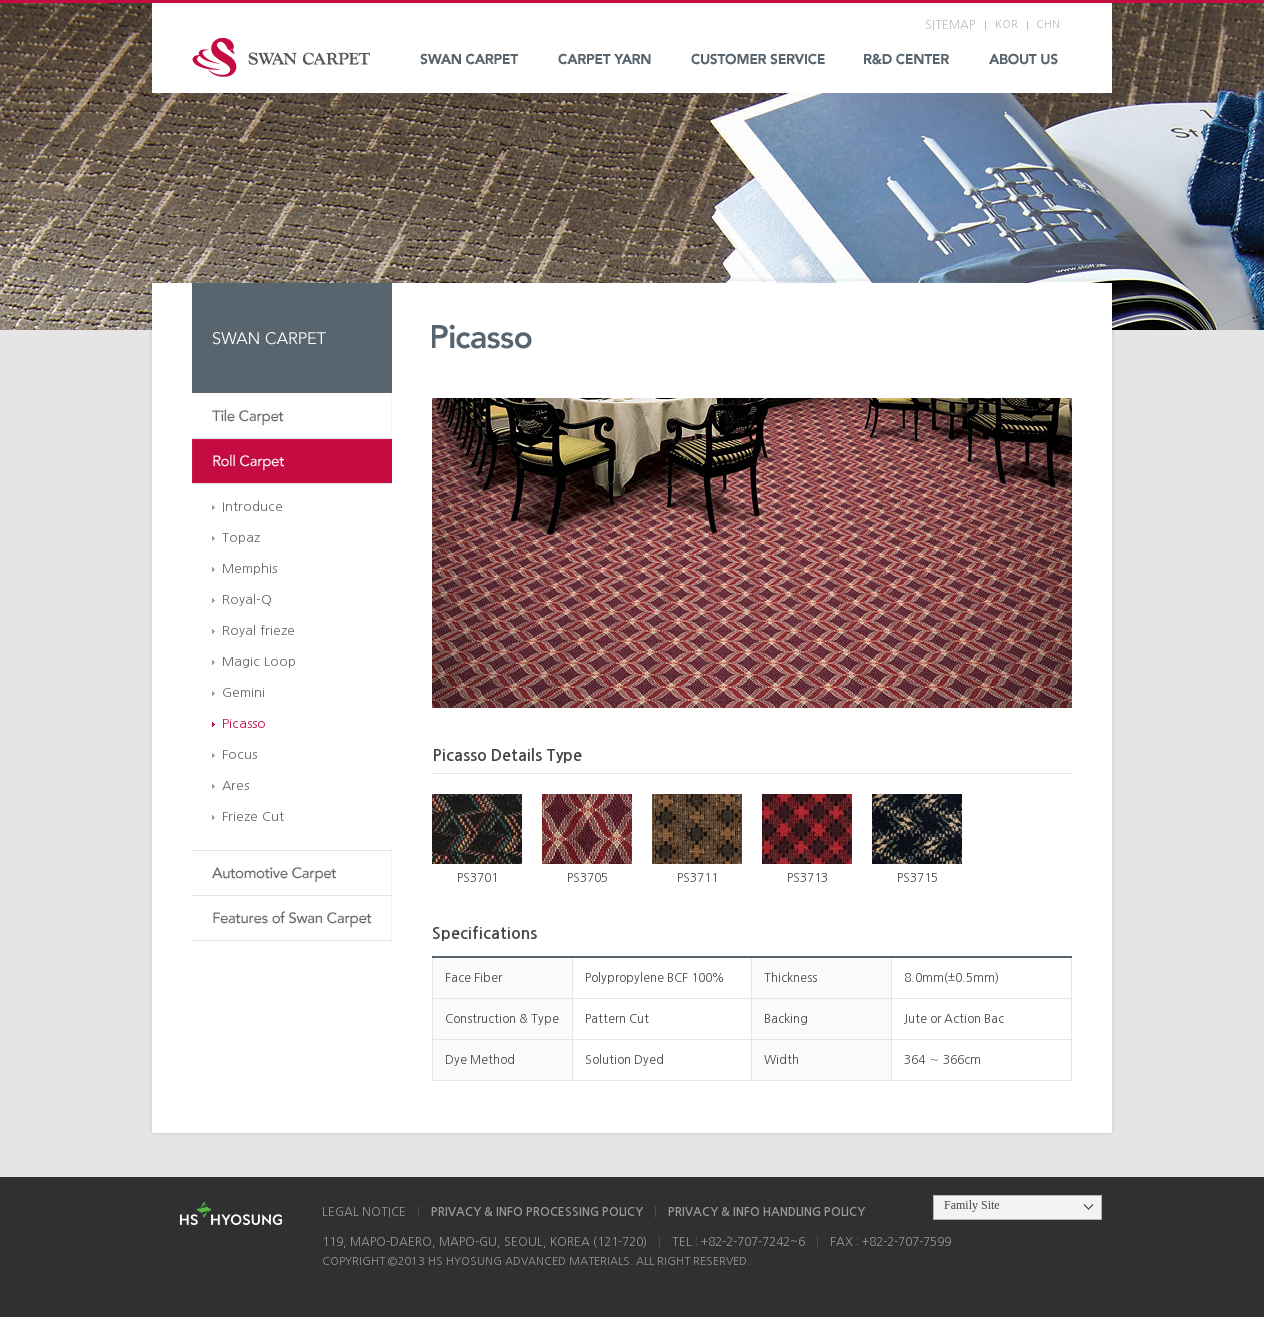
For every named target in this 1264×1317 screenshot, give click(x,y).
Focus (239, 754)
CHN (1048, 24)
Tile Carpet (292, 416)
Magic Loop (259, 661)
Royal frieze (258, 630)
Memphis (249, 568)
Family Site (972, 1205)
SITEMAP (950, 25)
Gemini (243, 692)
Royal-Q (247, 599)
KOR (1006, 24)
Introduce (252, 506)
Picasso (244, 723)
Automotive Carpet (292, 873)
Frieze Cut (253, 816)
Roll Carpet (292, 461)
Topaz (241, 537)
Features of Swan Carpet (292, 918)
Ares (235, 785)
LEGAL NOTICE (364, 1212)
